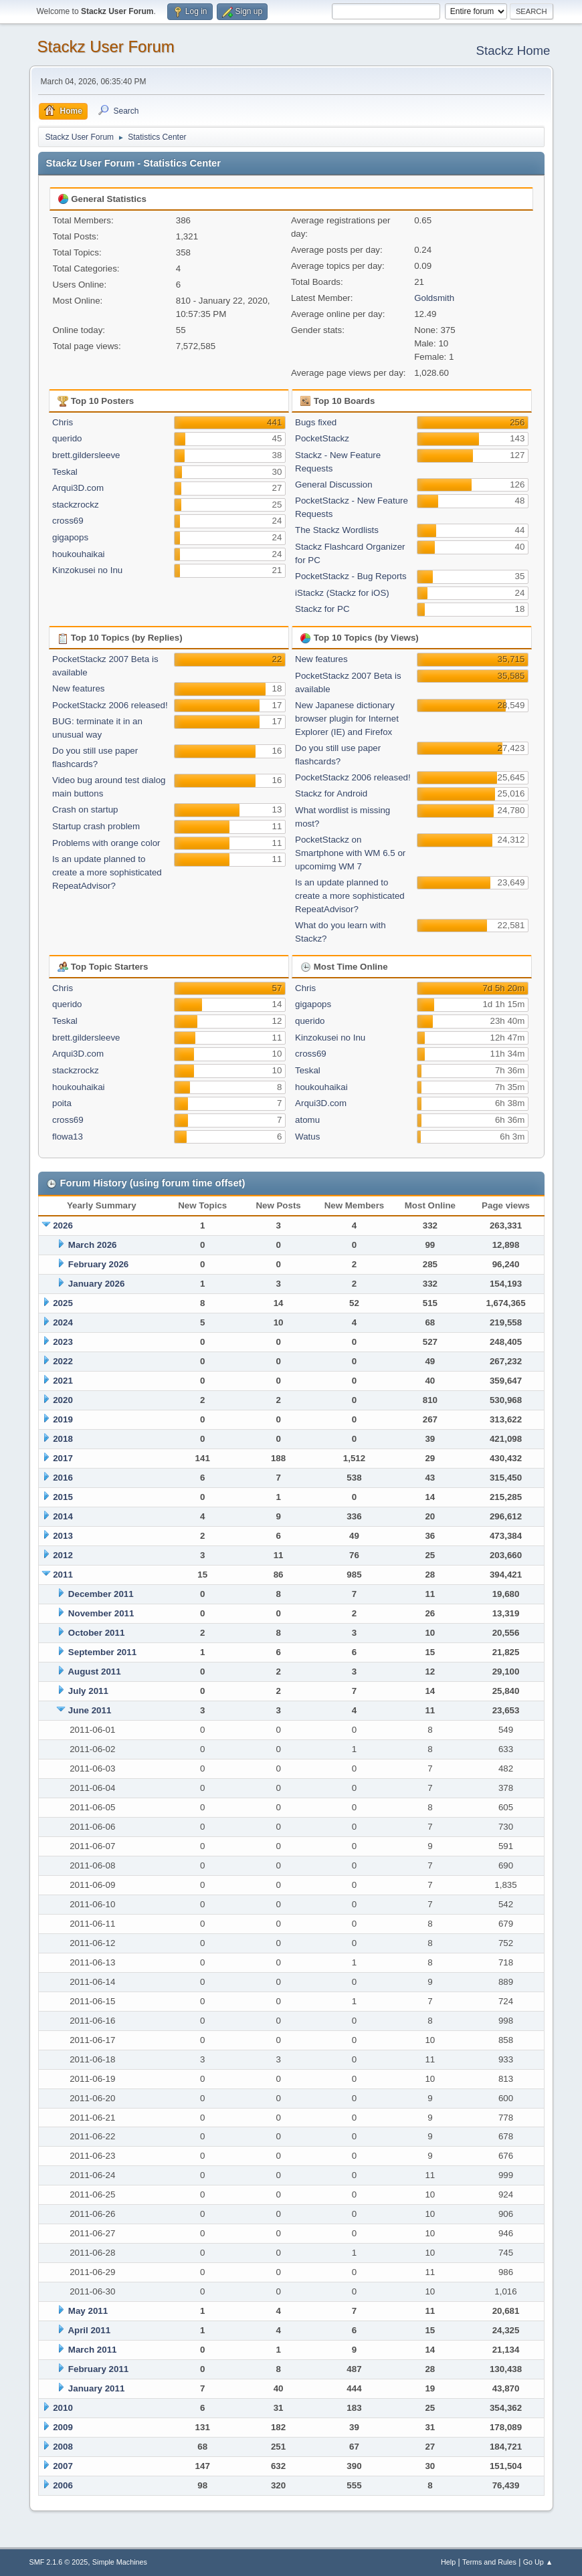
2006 (63, 2485)
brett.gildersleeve (86, 455)
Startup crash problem (96, 826)
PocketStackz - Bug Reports (351, 576)
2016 (63, 1478)
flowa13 (67, 1137)
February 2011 (98, 2369)
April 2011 (89, 2330)
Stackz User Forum (106, 46)
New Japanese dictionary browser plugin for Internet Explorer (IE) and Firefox (347, 718)
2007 (63, 2466)
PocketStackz (322, 438)
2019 (63, 1419)
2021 (63, 1381)
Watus (307, 1137)
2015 (63, 1497)
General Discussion (334, 484)
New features (78, 688)
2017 (63, 1458)
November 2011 (101, 1613)
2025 (63, 1303)
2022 (63, 1361)
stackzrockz (75, 505)
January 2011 (96, 2388)
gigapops (70, 537)
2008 (63, 2447)
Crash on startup (85, 809)
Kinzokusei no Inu (87, 570)
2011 (63, 1575)
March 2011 (92, 2350)
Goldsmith (434, 298)
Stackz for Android (331, 793)
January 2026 (96, 1284)
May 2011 (88, 2311)
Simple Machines (119, 2562)
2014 (63, 1516)
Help (448, 2562)
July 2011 (88, 1691)
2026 (63, 1225)
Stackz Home (513, 50)
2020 (63, 1400)
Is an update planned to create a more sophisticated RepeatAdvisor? (107, 872)
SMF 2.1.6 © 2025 (58, 2562)
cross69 (68, 521)
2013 (63, 1536)
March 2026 (92, 1245)
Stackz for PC (322, 609)
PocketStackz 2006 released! (110, 705)
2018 (63, 1439)
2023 (63, 1342)
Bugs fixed (315, 422)
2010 (63, 2408)
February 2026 (98, 1264)
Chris (62, 422)
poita (62, 1103)
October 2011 (96, 1633)
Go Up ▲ (538, 2562)
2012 (63, 1555)
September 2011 (102, 1652)
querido (67, 438)
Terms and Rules (489, 2562)
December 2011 (101, 1594)
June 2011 (89, 1710)
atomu (307, 1120)
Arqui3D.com (78, 488)
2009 (63, 2427)
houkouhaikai (78, 554)
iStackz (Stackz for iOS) (342, 593)
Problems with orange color (106, 843)
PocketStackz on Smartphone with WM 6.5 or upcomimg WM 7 (350, 853)
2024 (63, 1322)
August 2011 (94, 1672)
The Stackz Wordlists (337, 530)
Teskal (65, 472)
